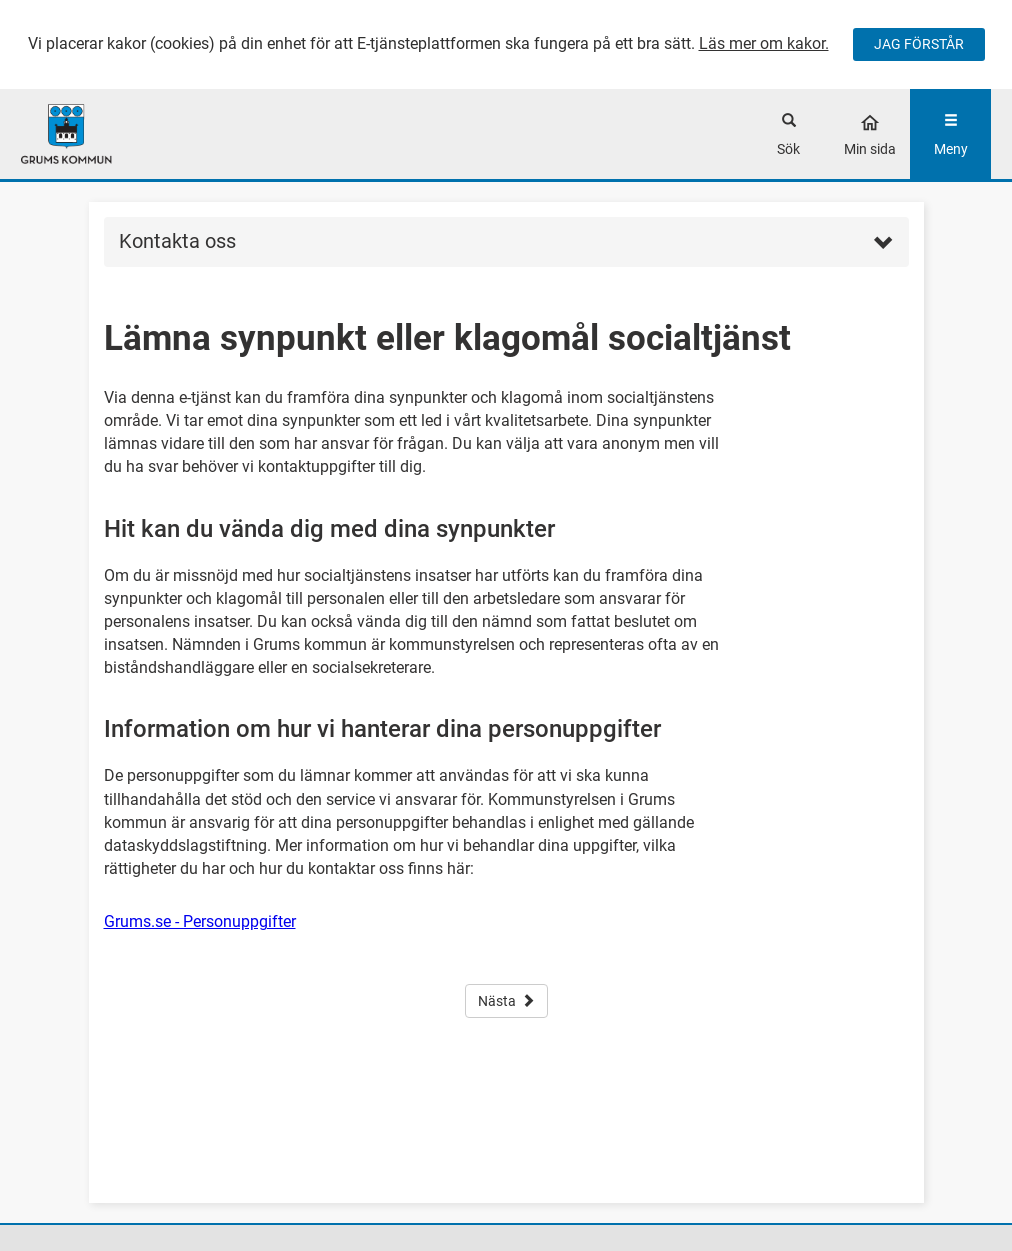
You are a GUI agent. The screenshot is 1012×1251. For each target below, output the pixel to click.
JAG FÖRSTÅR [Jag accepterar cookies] (919, 44)
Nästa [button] (506, 1001)
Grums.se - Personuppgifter (200, 921)
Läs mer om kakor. (764, 43)
